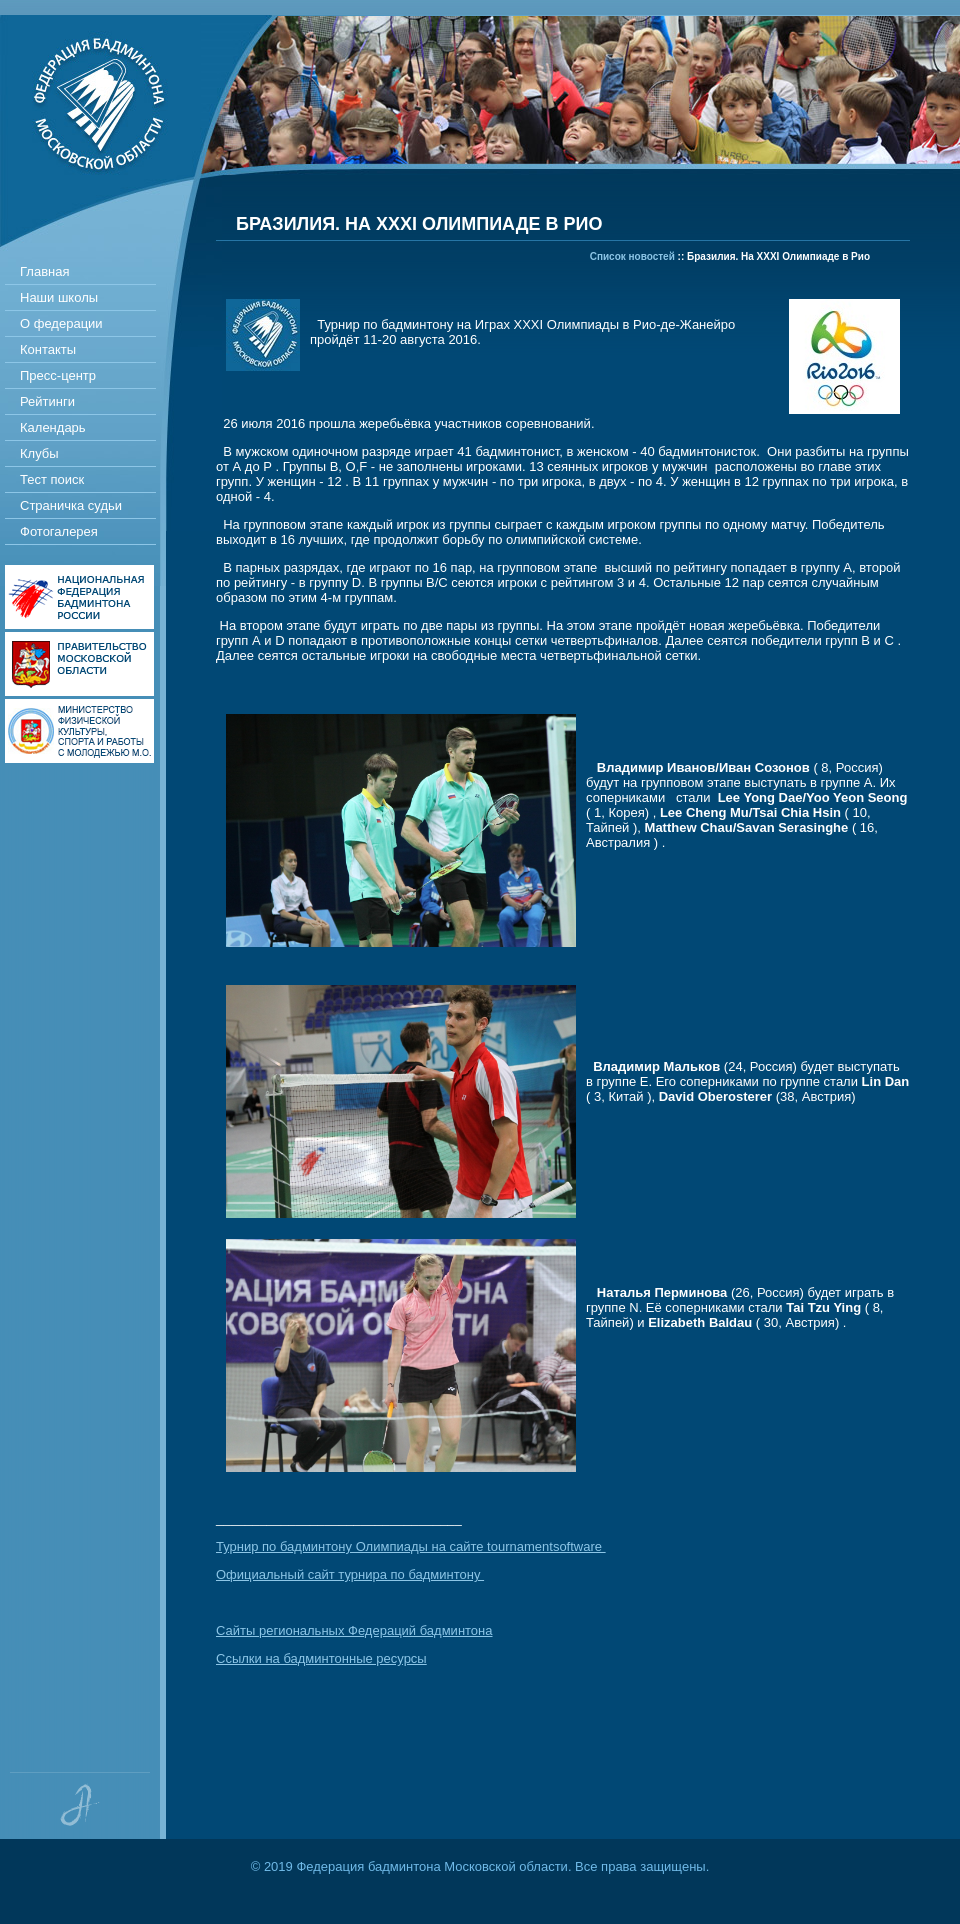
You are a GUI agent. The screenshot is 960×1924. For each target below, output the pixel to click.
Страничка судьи (71, 505)
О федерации (61, 323)
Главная (44, 271)
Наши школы (59, 297)
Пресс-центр (58, 375)
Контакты (48, 349)
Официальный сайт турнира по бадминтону (350, 1574)
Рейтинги (47, 401)
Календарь (53, 427)
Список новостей (632, 256)
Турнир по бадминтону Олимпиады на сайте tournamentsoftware (411, 1546)
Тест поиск (52, 479)
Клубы (39, 453)
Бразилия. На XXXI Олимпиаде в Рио (778, 256)
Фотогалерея (59, 531)
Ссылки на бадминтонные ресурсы (321, 1658)
